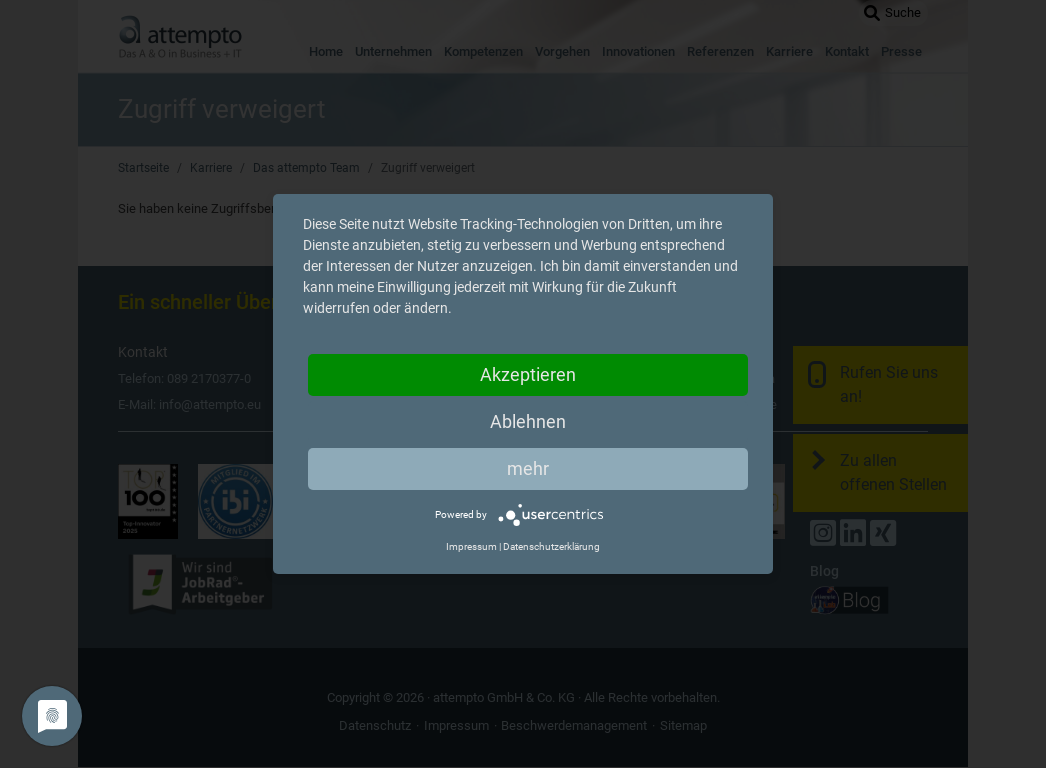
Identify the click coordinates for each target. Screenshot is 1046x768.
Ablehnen (528, 421)
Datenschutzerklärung (551, 546)
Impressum (471, 546)
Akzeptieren (528, 374)
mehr (528, 468)
